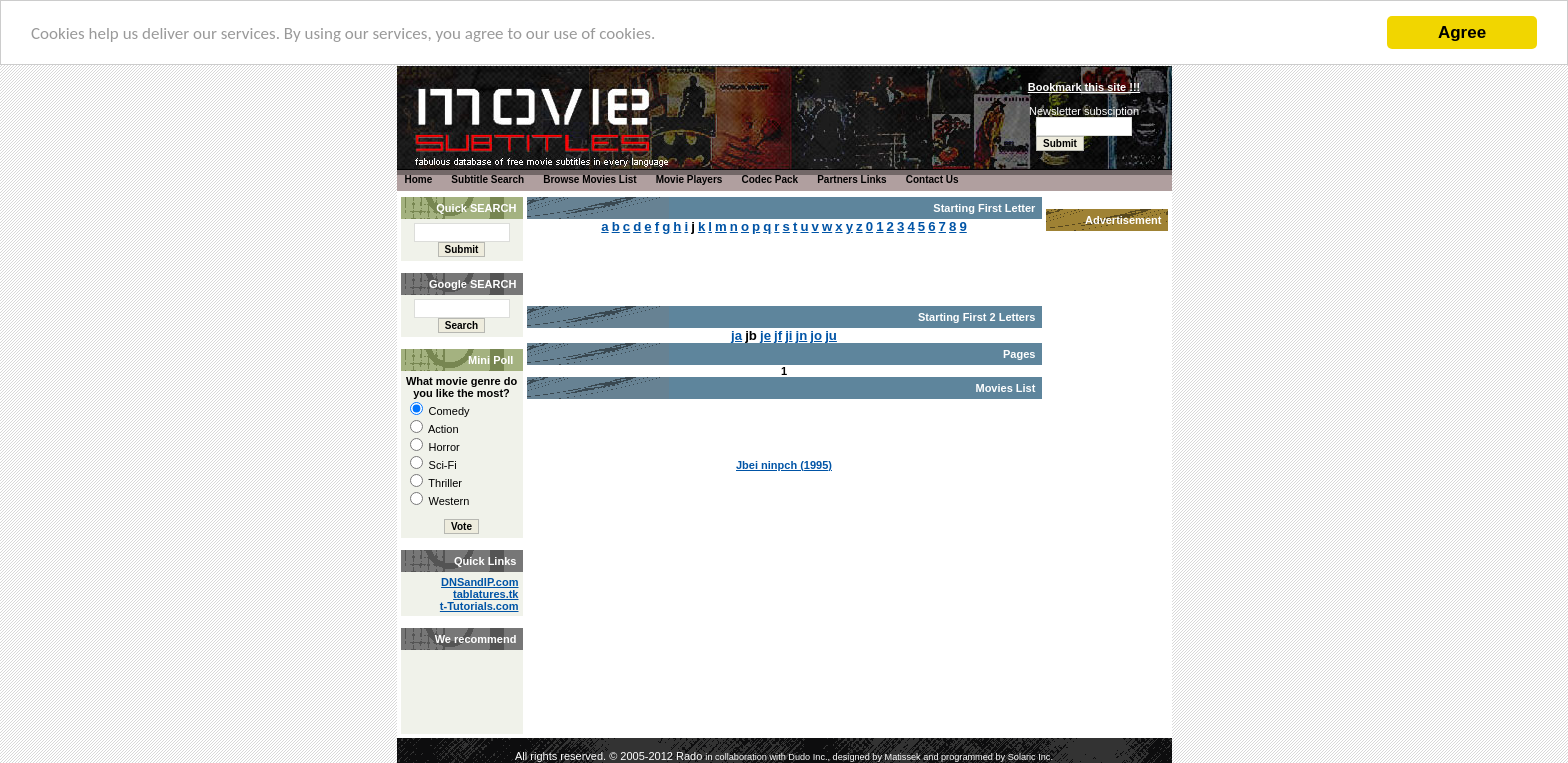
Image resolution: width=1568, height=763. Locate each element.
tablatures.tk (485, 594)
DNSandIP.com (479, 582)
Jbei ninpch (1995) (784, 465)
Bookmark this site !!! (1084, 87)
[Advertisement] (460, 670)
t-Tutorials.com (479, 606)
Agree (1462, 32)
